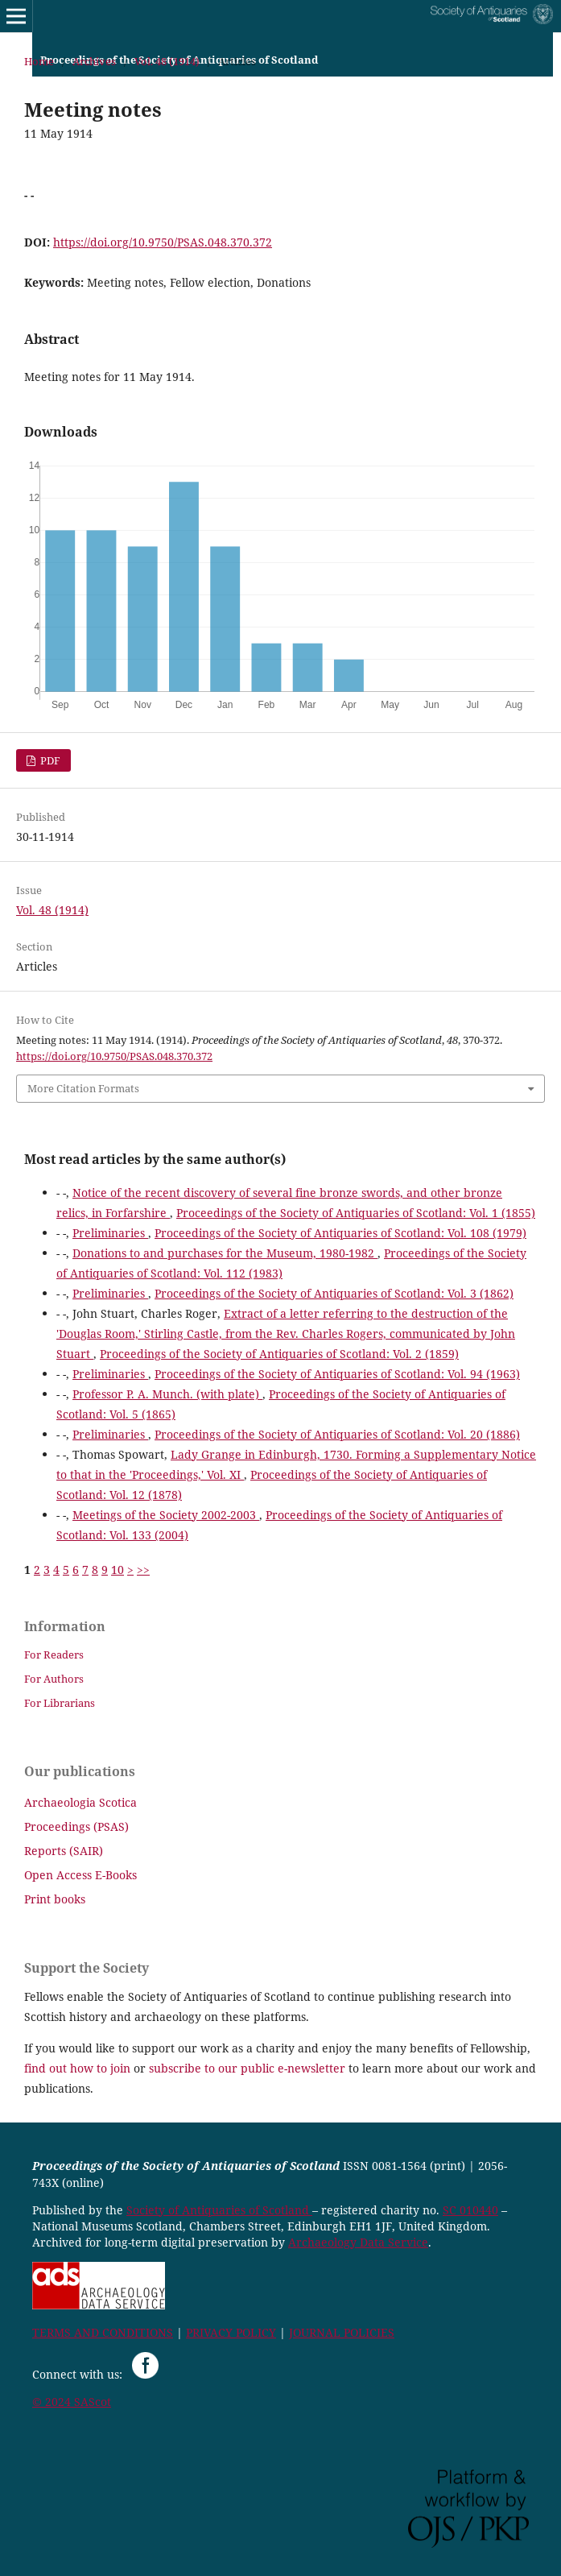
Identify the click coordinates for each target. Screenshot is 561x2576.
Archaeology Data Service (358, 2242)
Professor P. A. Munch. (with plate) (167, 1394)
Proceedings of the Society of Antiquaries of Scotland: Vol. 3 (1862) (334, 1293)
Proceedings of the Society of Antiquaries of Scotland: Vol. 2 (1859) (279, 1353)
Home (39, 61)
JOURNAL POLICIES (341, 2332)
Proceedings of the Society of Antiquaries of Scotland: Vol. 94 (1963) (337, 1373)
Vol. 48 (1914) (167, 61)
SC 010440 (470, 2210)
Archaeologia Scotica (80, 1802)
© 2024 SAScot (71, 2401)
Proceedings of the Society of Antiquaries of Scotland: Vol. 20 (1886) (337, 1434)
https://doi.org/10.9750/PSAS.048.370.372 (162, 242)
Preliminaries (110, 1232)
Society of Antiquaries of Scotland (219, 2210)
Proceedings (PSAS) (76, 1826)
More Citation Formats (83, 1088)
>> (143, 1569)
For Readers (54, 1654)
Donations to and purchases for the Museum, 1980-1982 (224, 1253)
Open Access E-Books (80, 1874)
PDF (49, 760)
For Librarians (59, 1703)
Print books (54, 1899)
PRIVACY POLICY (231, 2332)
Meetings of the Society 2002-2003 (165, 1514)
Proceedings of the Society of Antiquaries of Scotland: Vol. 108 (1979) (340, 1232)
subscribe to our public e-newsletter (247, 2068)
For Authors (54, 1678)
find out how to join (77, 2068)
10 (117, 1569)
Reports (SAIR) (63, 1850)
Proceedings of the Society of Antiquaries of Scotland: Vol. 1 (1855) (355, 1212)
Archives (94, 61)
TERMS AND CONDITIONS (102, 2332)
